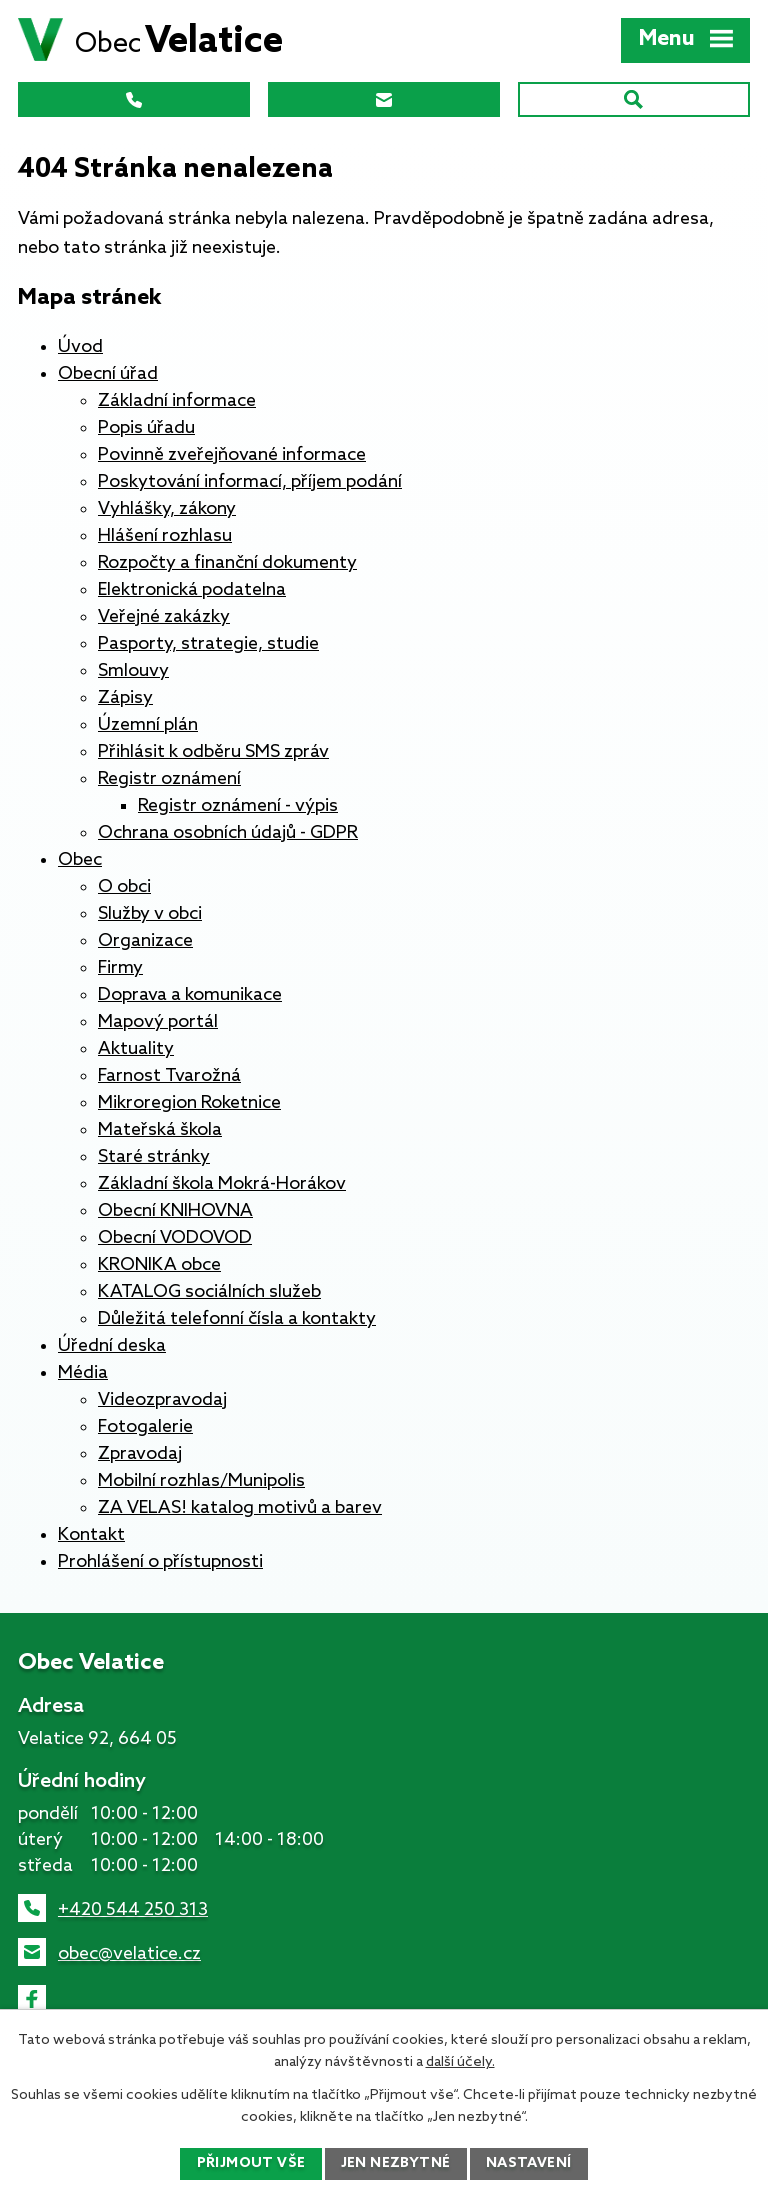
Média (83, 1373)
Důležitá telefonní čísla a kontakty (237, 1319)
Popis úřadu (146, 428)
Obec (80, 860)
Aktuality (136, 1049)
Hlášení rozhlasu (165, 536)
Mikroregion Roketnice (189, 1103)
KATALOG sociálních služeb (209, 1292)
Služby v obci (150, 914)
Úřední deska (112, 1346)
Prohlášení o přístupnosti (160, 1562)
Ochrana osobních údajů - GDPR (228, 833)
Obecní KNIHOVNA (175, 1211)
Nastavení (529, 2164)
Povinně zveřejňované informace (232, 455)
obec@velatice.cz (129, 1954)
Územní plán (148, 725)
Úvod (80, 347)
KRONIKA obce (159, 1265)
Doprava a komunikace (190, 995)
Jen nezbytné (396, 2164)
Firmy (120, 968)
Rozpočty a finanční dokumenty (227, 563)
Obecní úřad (108, 374)
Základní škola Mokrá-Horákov (222, 1184)
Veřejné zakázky (164, 617)
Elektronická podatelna (192, 590)
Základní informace (177, 401)
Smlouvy (133, 671)
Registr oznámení (169, 779)
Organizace (145, 941)
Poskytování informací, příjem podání (250, 482)
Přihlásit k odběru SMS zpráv (213, 752)
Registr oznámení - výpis (238, 806)
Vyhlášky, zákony (167, 509)
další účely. (460, 2062)
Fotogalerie (145, 1427)
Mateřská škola (160, 1130)
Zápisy (125, 698)
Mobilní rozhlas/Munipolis (201, 1481)
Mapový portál (158, 1022)
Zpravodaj (140, 1454)
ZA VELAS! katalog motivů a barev (240, 1508)
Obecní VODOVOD (175, 1238)
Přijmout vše (251, 2164)
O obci (124, 887)
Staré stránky (154, 1157)
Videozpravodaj (162, 1400)
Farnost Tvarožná (169, 1076)
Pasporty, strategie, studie (208, 644)
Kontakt (91, 1535)
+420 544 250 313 (133, 1910)
